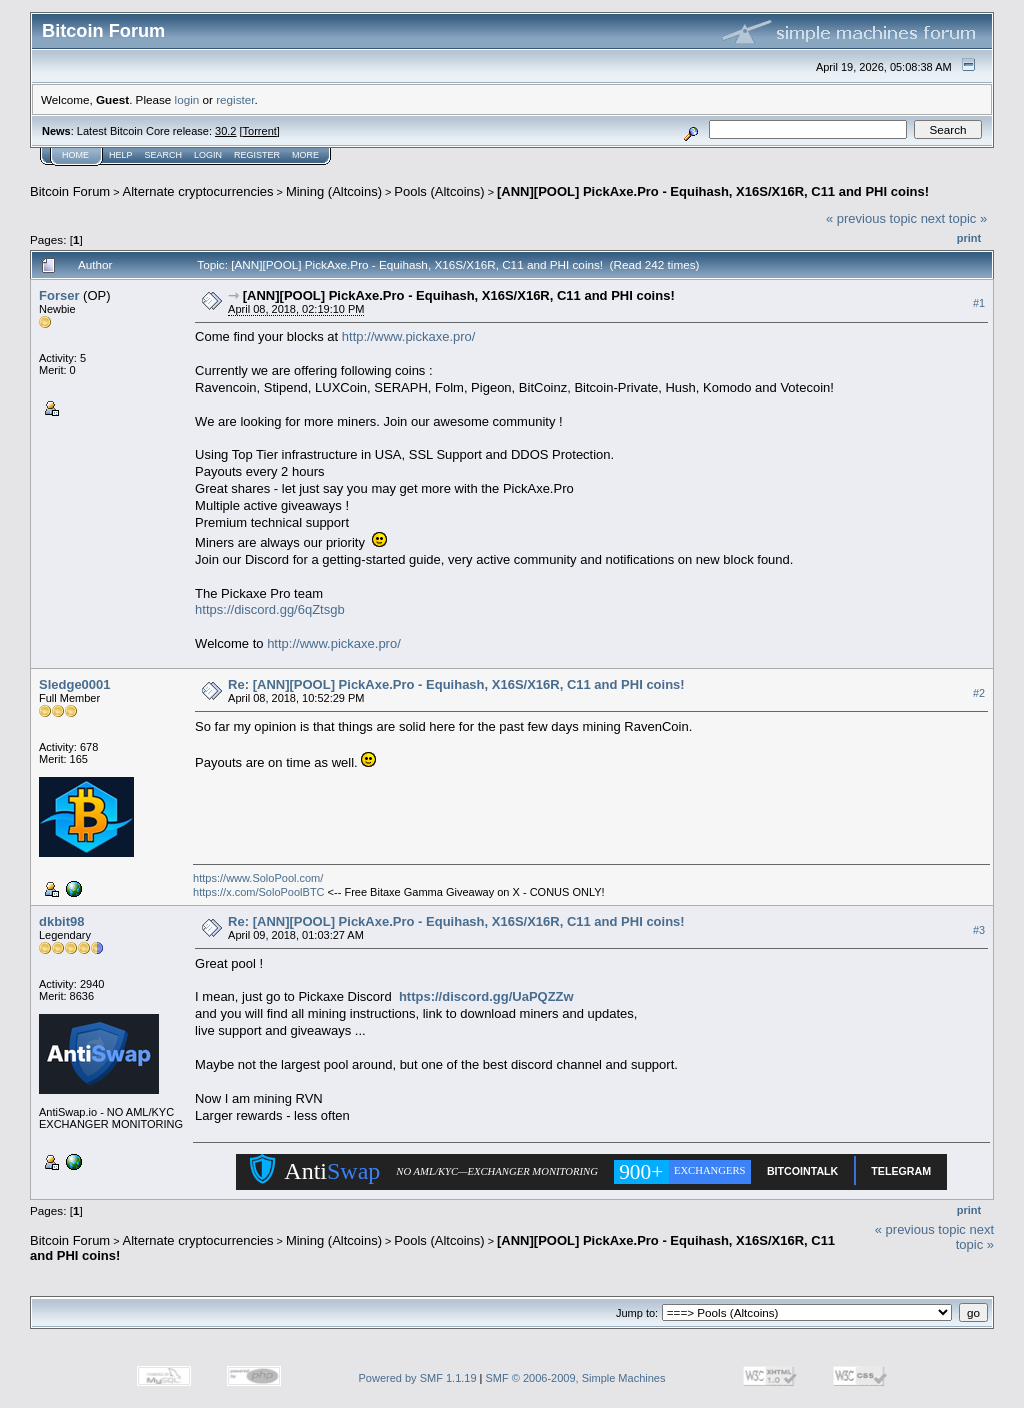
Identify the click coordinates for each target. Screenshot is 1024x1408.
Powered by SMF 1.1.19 (418, 1378)
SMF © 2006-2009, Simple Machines (576, 1378)
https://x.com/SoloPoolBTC (258, 892)
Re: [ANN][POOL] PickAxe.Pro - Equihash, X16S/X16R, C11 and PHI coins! (456, 684)
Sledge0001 (75, 684)
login (187, 99)
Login (208, 155)
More (305, 155)
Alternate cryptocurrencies (198, 191)
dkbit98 (62, 921)
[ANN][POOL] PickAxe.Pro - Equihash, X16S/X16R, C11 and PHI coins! (713, 191)
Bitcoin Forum (70, 191)
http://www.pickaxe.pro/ (409, 336)
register (235, 99)
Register (257, 155)
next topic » (954, 218)
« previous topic (871, 218)
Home (75, 155)
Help (121, 155)
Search (164, 155)
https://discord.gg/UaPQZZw (486, 996)
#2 (979, 693)
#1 (979, 303)
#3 (979, 930)
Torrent (260, 131)
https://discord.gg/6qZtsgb (270, 609)
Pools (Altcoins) (439, 191)
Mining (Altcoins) (334, 191)
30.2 (225, 131)
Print (969, 238)
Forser (59, 295)
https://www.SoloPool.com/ (258, 878)
